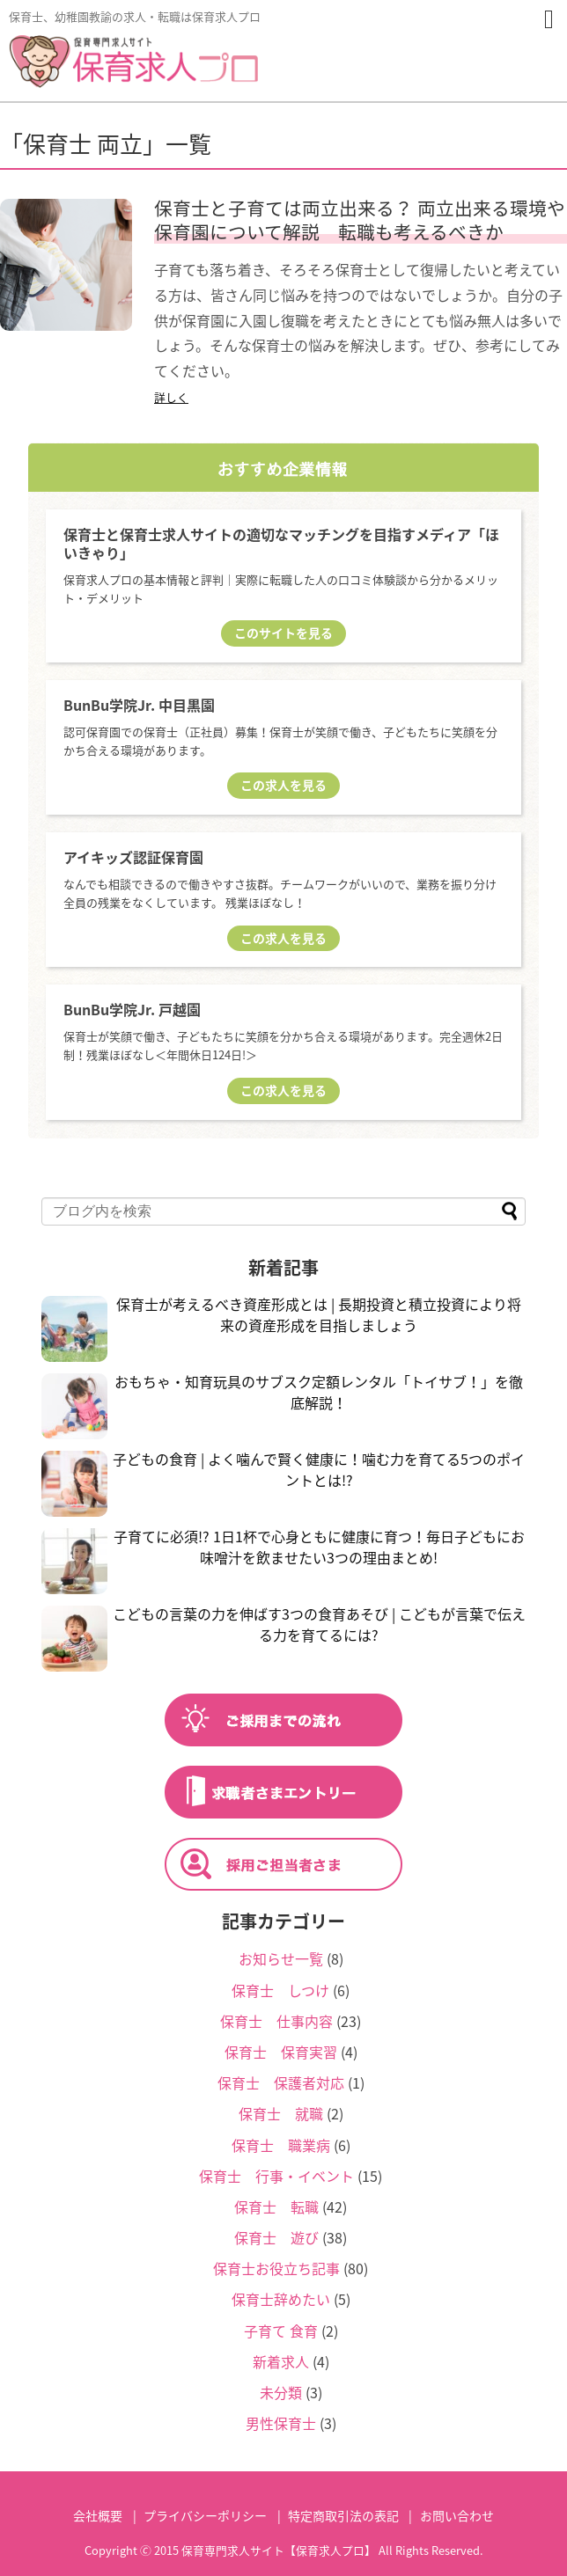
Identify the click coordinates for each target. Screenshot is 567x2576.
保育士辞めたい (281, 2298)
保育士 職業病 (281, 2144)
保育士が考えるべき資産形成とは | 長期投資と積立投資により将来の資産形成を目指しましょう (318, 1314)
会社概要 (97, 2515)
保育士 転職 (276, 2206)
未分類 (281, 2392)
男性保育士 (281, 2422)
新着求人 (281, 2361)
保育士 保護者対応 (280, 2082)
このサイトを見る (283, 632)
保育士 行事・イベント (276, 2175)
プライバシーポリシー (205, 2515)
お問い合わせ (457, 2515)
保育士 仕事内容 (276, 2020)
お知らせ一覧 (281, 1958)
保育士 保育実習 (281, 2051)
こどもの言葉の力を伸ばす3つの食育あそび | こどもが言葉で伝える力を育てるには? (319, 1624)
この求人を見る (283, 785)
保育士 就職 (281, 2113)
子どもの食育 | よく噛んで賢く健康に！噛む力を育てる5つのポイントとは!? (319, 1469)
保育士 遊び (276, 2237)
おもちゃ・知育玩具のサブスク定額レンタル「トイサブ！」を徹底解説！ (318, 1392)
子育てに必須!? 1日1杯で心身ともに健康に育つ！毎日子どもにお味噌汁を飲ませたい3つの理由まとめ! (319, 1547)
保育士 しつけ (280, 1990)
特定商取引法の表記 (343, 2515)
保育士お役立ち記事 (276, 2268)
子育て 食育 (281, 2330)
